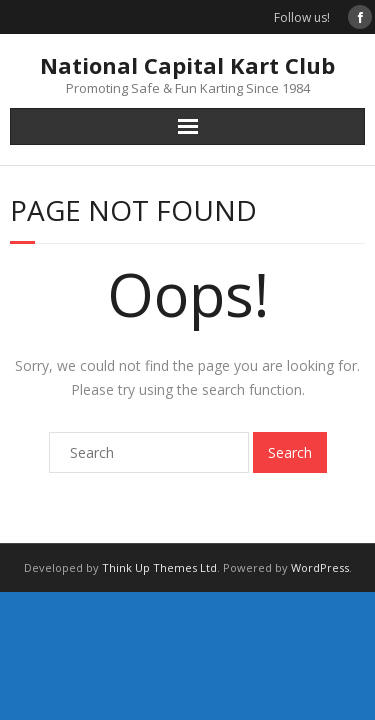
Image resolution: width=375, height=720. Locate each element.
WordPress (320, 567)
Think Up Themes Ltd (159, 567)
